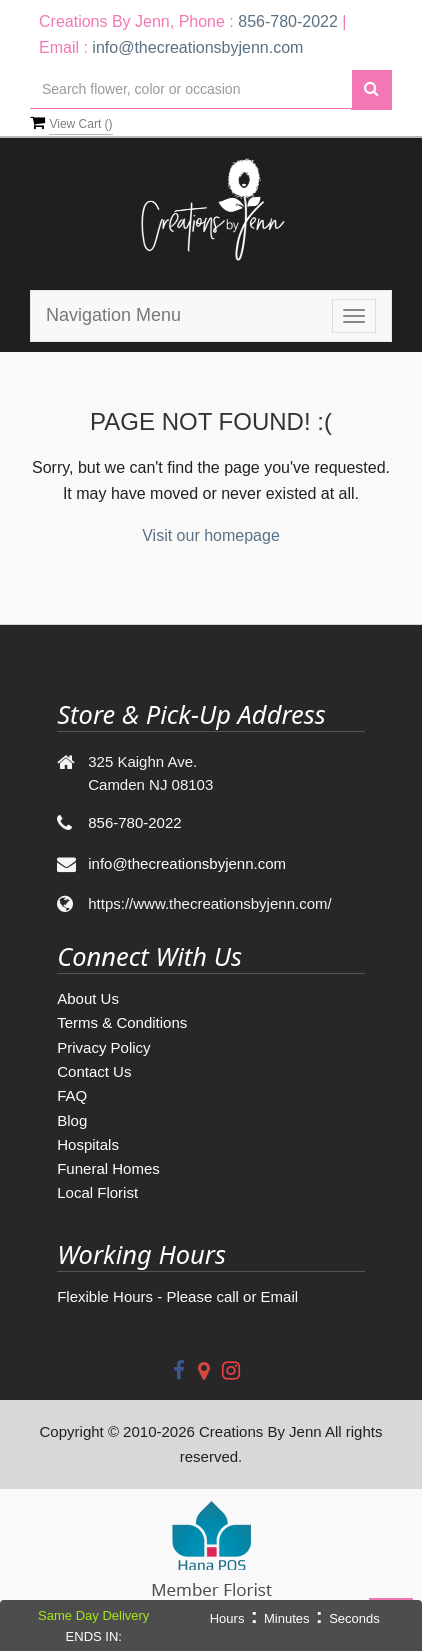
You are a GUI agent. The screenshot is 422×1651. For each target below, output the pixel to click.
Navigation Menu (113, 315)
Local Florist (97, 1192)
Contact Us (94, 1071)
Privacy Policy (103, 1047)
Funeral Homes (108, 1168)
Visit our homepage (211, 535)
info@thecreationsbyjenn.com (197, 47)
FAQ (72, 1095)
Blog (72, 1120)
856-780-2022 (288, 21)
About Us (88, 998)
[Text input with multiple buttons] (191, 89)
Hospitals (88, 1144)
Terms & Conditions (122, 1022)
